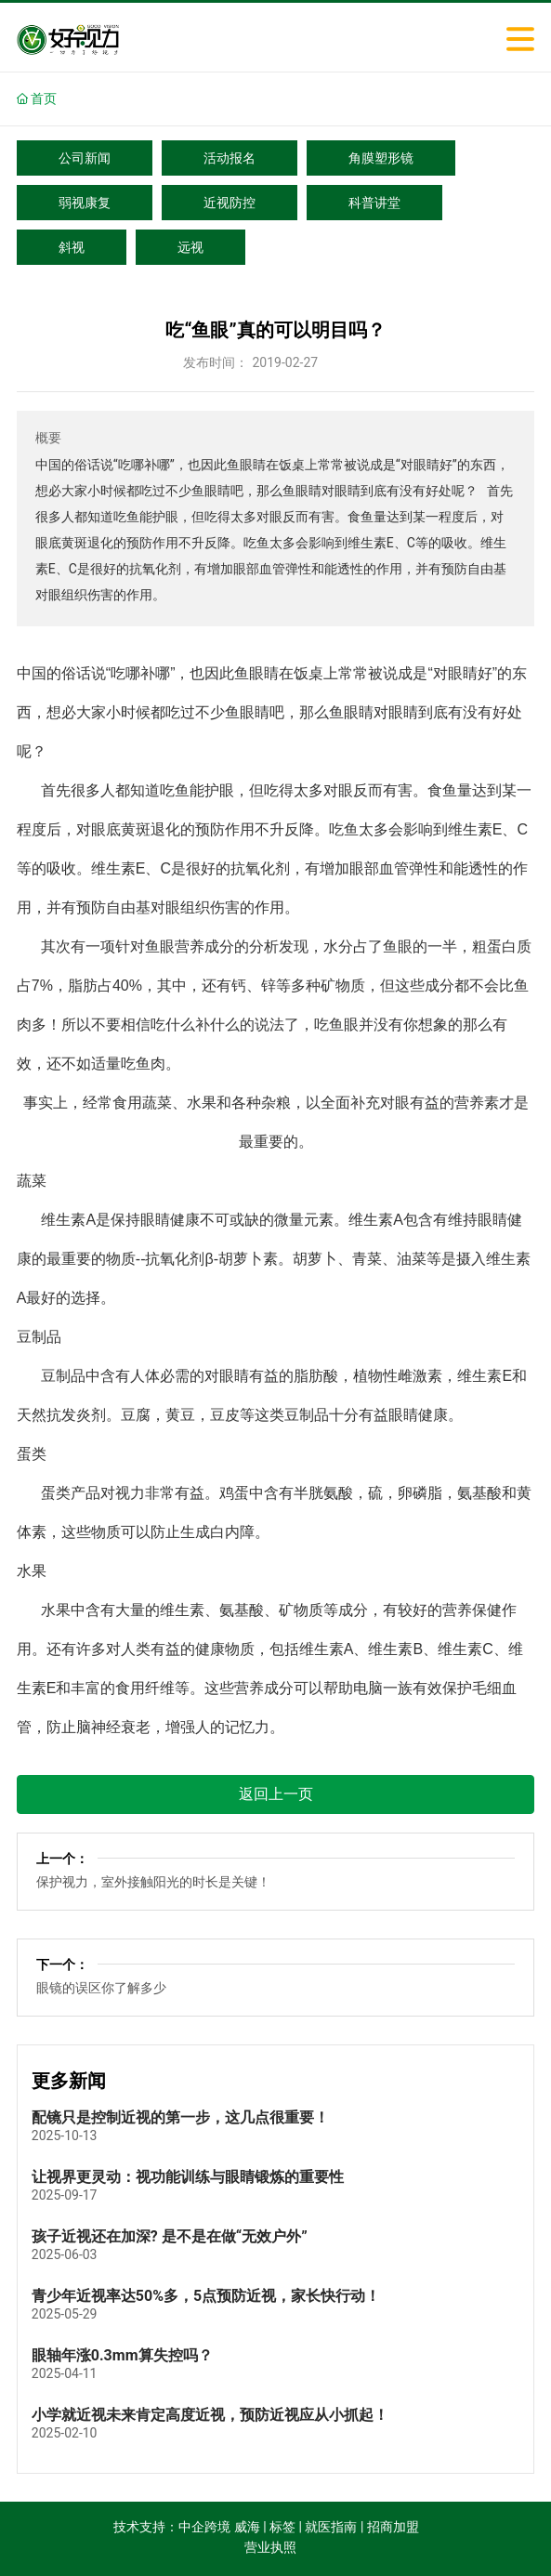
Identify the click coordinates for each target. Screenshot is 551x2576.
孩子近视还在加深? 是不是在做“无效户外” (170, 2236)
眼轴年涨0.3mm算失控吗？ (122, 2355)
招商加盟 (393, 2526)
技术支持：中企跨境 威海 (186, 2526)
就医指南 (331, 2526)
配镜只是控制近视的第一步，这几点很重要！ (180, 2117)
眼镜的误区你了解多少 (101, 1987)
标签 (282, 2526)
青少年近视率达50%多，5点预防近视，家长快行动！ (206, 2296)
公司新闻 (85, 158)
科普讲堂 (374, 202)
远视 (190, 247)
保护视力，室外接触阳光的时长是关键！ (153, 1881)
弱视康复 (85, 202)
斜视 (72, 247)
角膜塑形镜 (380, 158)
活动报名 (229, 158)
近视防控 (229, 202)
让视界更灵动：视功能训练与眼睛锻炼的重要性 (188, 2177)
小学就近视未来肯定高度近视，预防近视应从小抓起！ (210, 2415)
